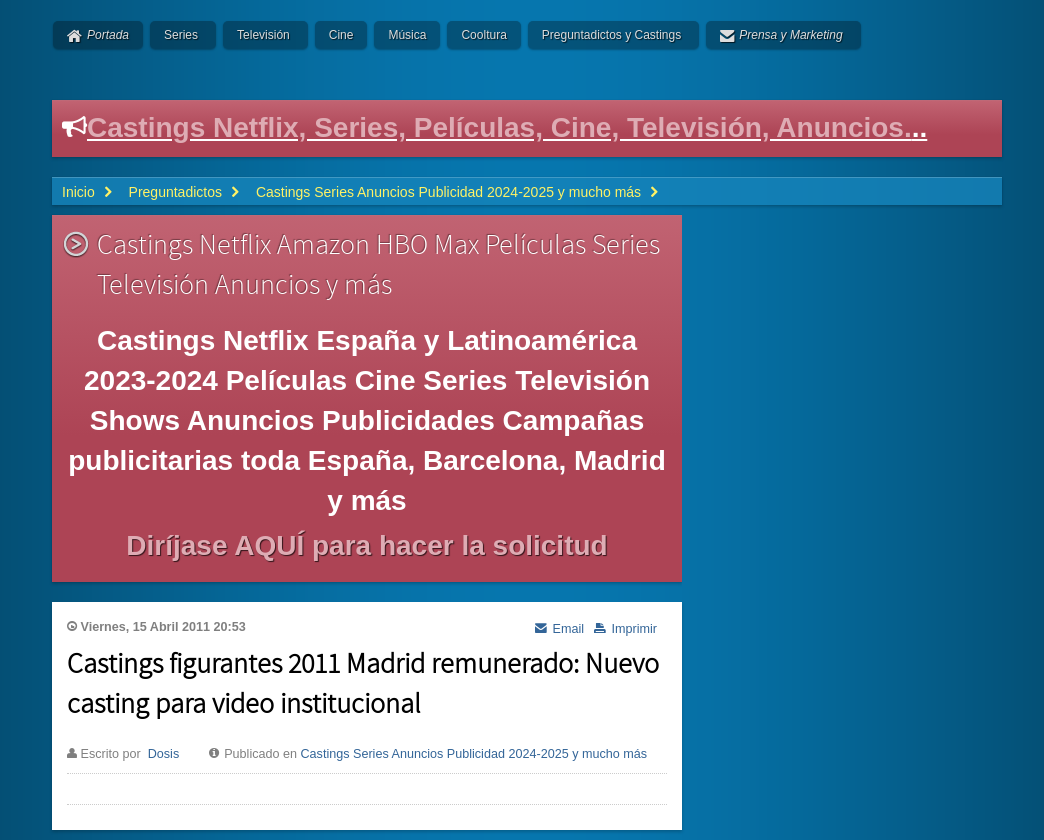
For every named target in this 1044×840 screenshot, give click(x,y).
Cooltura (483, 35)
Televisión (263, 35)
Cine (341, 35)
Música (407, 35)
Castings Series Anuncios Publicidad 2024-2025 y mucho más (474, 754)
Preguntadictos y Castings (611, 35)
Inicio (78, 192)
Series (181, 35)
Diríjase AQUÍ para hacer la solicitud (366, 545)
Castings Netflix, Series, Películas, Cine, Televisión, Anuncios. (499, 127)
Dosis (164, 754)
